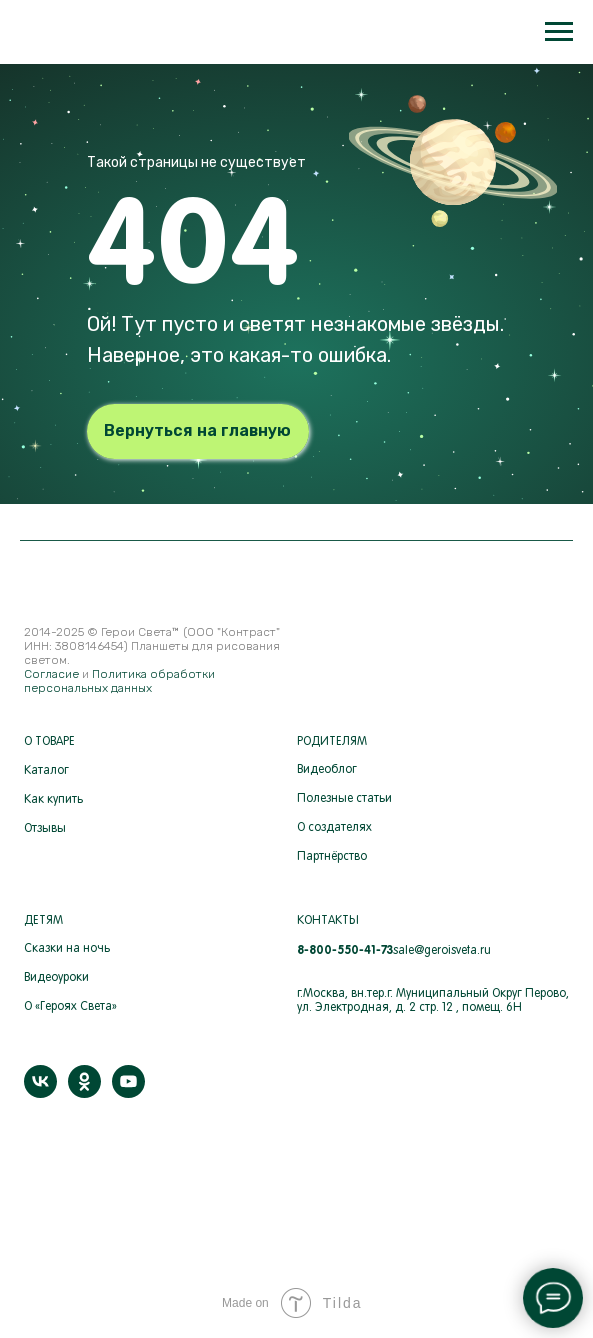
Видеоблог (327, 770)
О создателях (334, 828)
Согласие (51, 674)
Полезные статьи (344, 799)
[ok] (84, 1092)
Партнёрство (332, 857)
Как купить (53, 800)
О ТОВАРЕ (49, 742)
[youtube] (128, 1092)
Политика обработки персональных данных (119, 681)
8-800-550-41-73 (345, 950)
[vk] (40, 1092)
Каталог (46, 771)
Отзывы (45, 829)
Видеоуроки (56, 978)
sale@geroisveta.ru (442, 951)
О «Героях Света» (70, 1007)
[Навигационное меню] (559, 32)
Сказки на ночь (67, 949)
